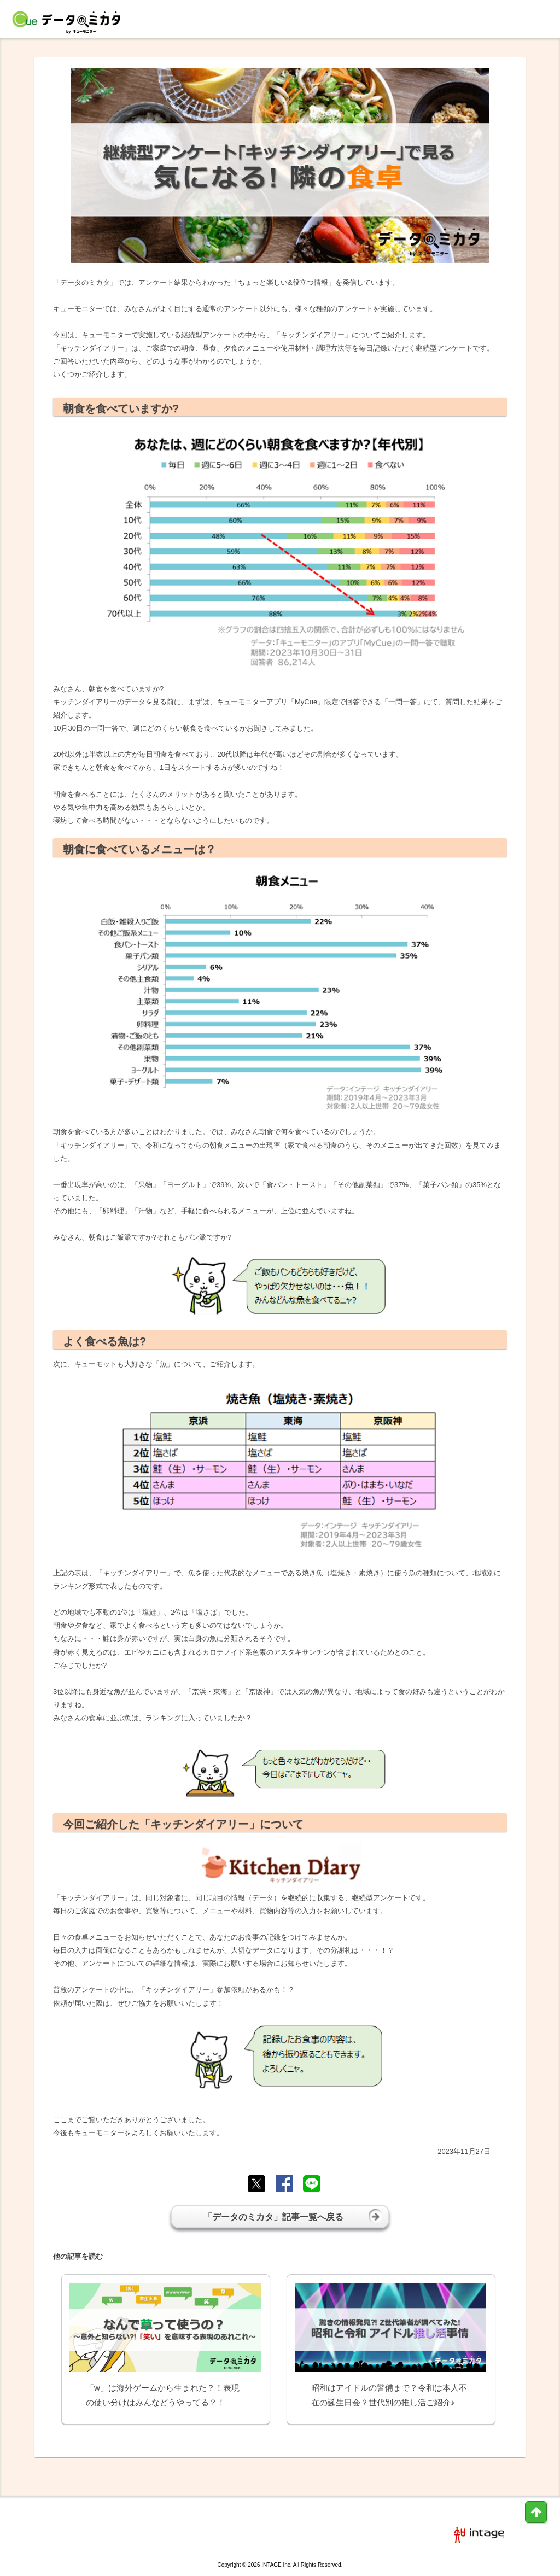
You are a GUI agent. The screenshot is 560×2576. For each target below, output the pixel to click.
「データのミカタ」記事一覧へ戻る (293, 2216)
